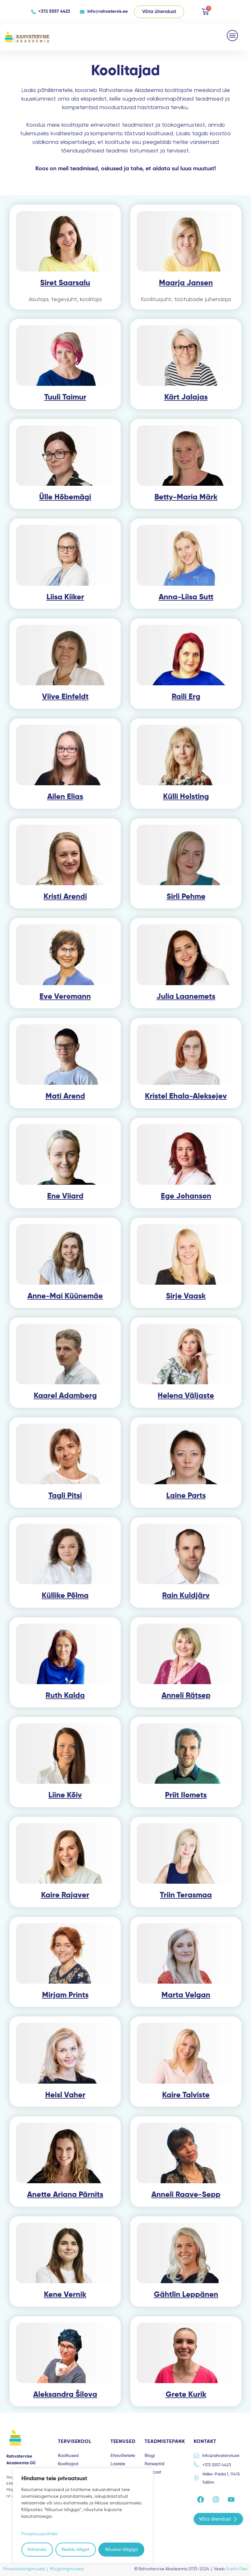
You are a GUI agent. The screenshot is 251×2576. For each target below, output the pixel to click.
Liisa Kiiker (65, 597)
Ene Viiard (65, 1196)
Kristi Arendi (65, 896)
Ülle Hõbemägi (65, 497)
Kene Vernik (65, 2294)
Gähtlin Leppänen (186, 2294)
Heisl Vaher (65, 2095)
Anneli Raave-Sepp (185, 2194)
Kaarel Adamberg (65, 1396)
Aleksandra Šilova (65, 2394)
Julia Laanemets (185, 996)
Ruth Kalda (65, 1695)
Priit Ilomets (186, 1795)
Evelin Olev (237, 2568)
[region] (83, 2515)
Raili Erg (186, 697)
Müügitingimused (66, 2568)
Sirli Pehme (186, 896)
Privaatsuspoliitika (40, 2533)
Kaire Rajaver (65, 1895)
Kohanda (37, 2549)
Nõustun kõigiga (121, 2549)
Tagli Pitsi (65, 1496)
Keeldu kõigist (76, 2549)
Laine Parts (186, 1496)
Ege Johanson (186, 1196)
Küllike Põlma (65, 1595)
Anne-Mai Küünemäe (65, 1296)
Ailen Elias (65, 797)
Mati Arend (65, 1096)
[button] (233, 35)
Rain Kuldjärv (186, 1595)
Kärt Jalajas (186, 397)
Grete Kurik (186, 2394)
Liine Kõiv (65, 1795)
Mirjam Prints (65, 1995)
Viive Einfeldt (65, 697)
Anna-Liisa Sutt (186, 597)
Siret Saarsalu (65, 283)
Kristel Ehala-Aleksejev (186, 1096)
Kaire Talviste (186, 2095)
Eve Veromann (65, 996)
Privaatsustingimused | (26, 2568)
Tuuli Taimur (65, 397)
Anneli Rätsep (186, 1695)
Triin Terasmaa (186, 1895)
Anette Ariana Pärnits (65, 2194)
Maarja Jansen (186, 283)
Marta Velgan (185, 1995)
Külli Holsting (186, 797)
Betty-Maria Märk (186, 497)
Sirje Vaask (186, 1296)
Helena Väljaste (186, 1396)
